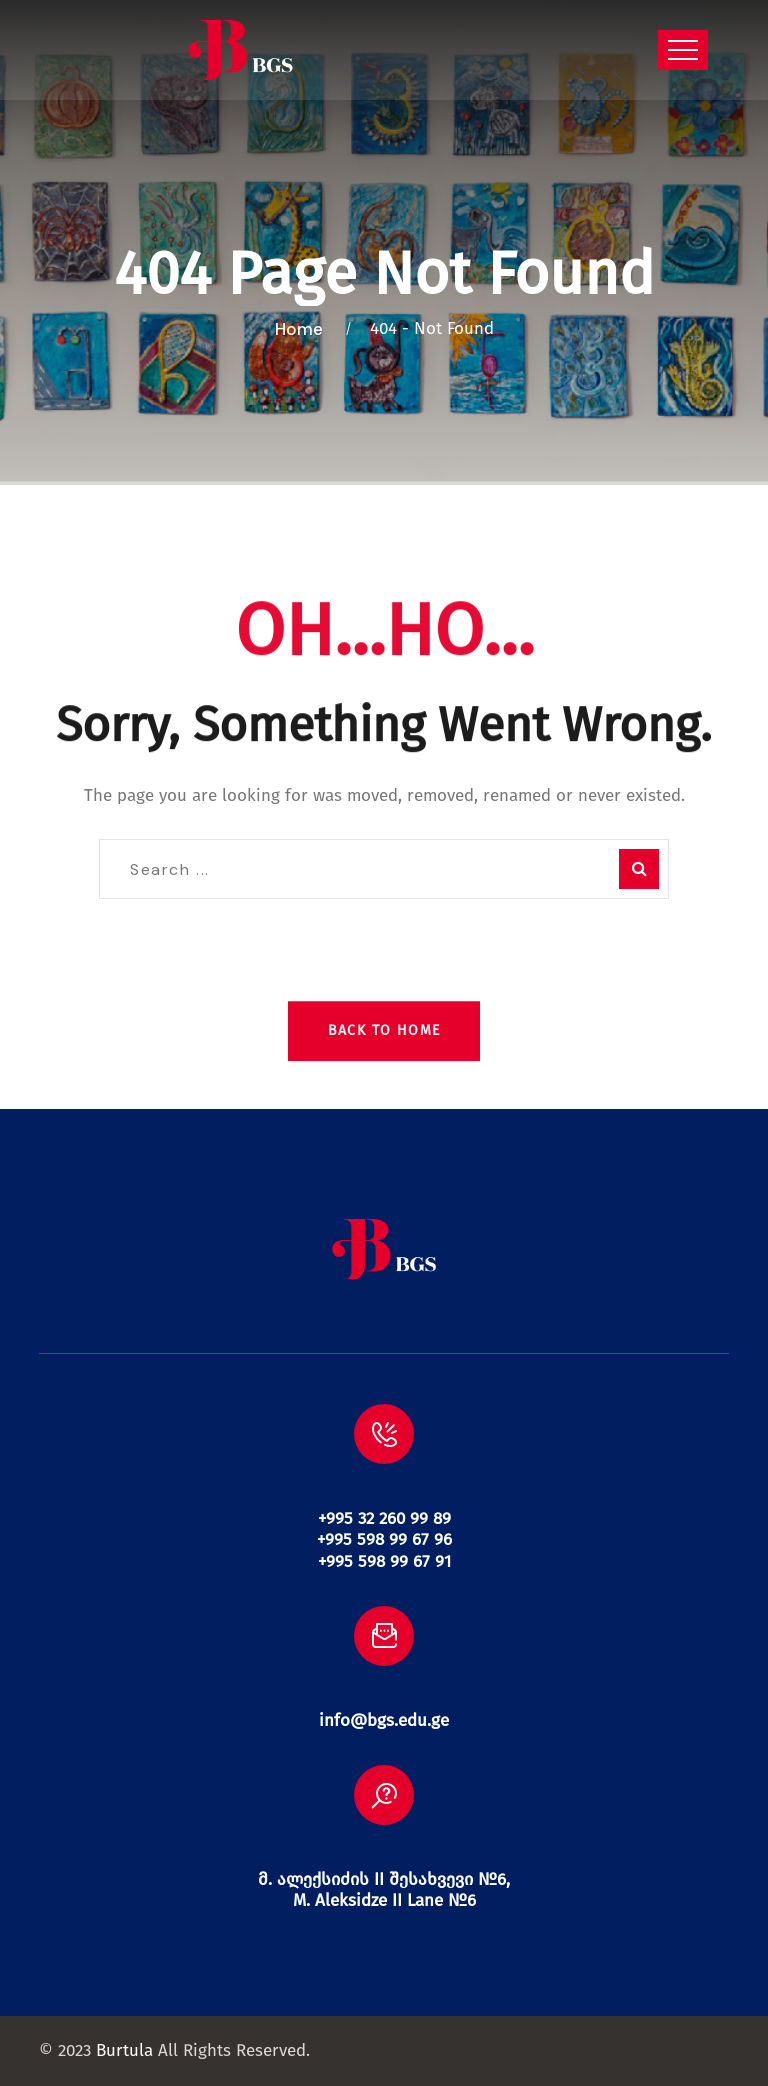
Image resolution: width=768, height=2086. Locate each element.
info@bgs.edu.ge (384, 1720)
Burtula (124, 2050)
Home (303, 329)
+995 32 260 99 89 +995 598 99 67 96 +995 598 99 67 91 (384, 1540)
